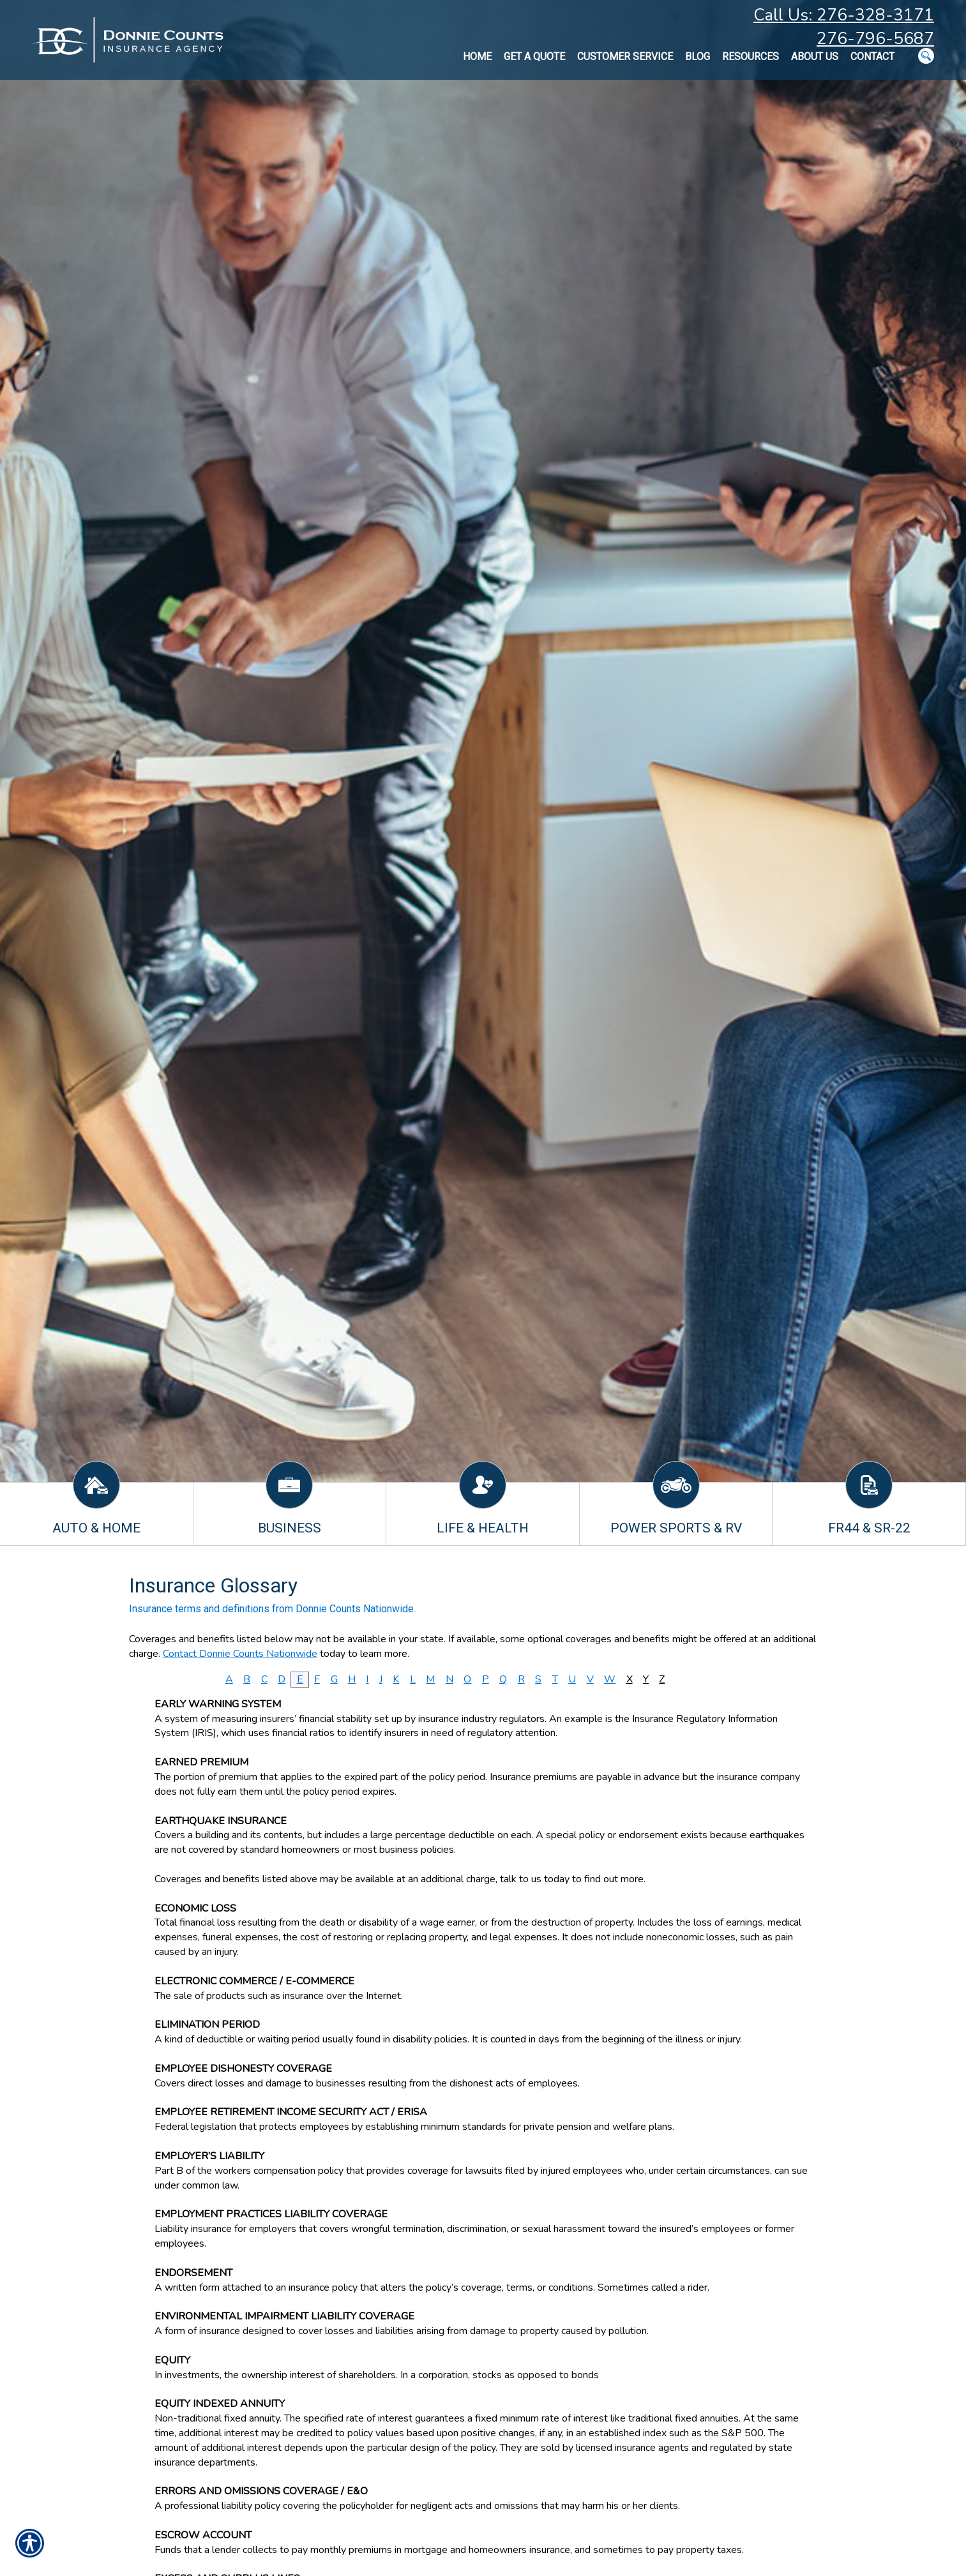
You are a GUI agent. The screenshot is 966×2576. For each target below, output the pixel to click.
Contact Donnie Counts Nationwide (240, 1654)
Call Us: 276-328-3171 (843, 15)
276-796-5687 (875, 38)
